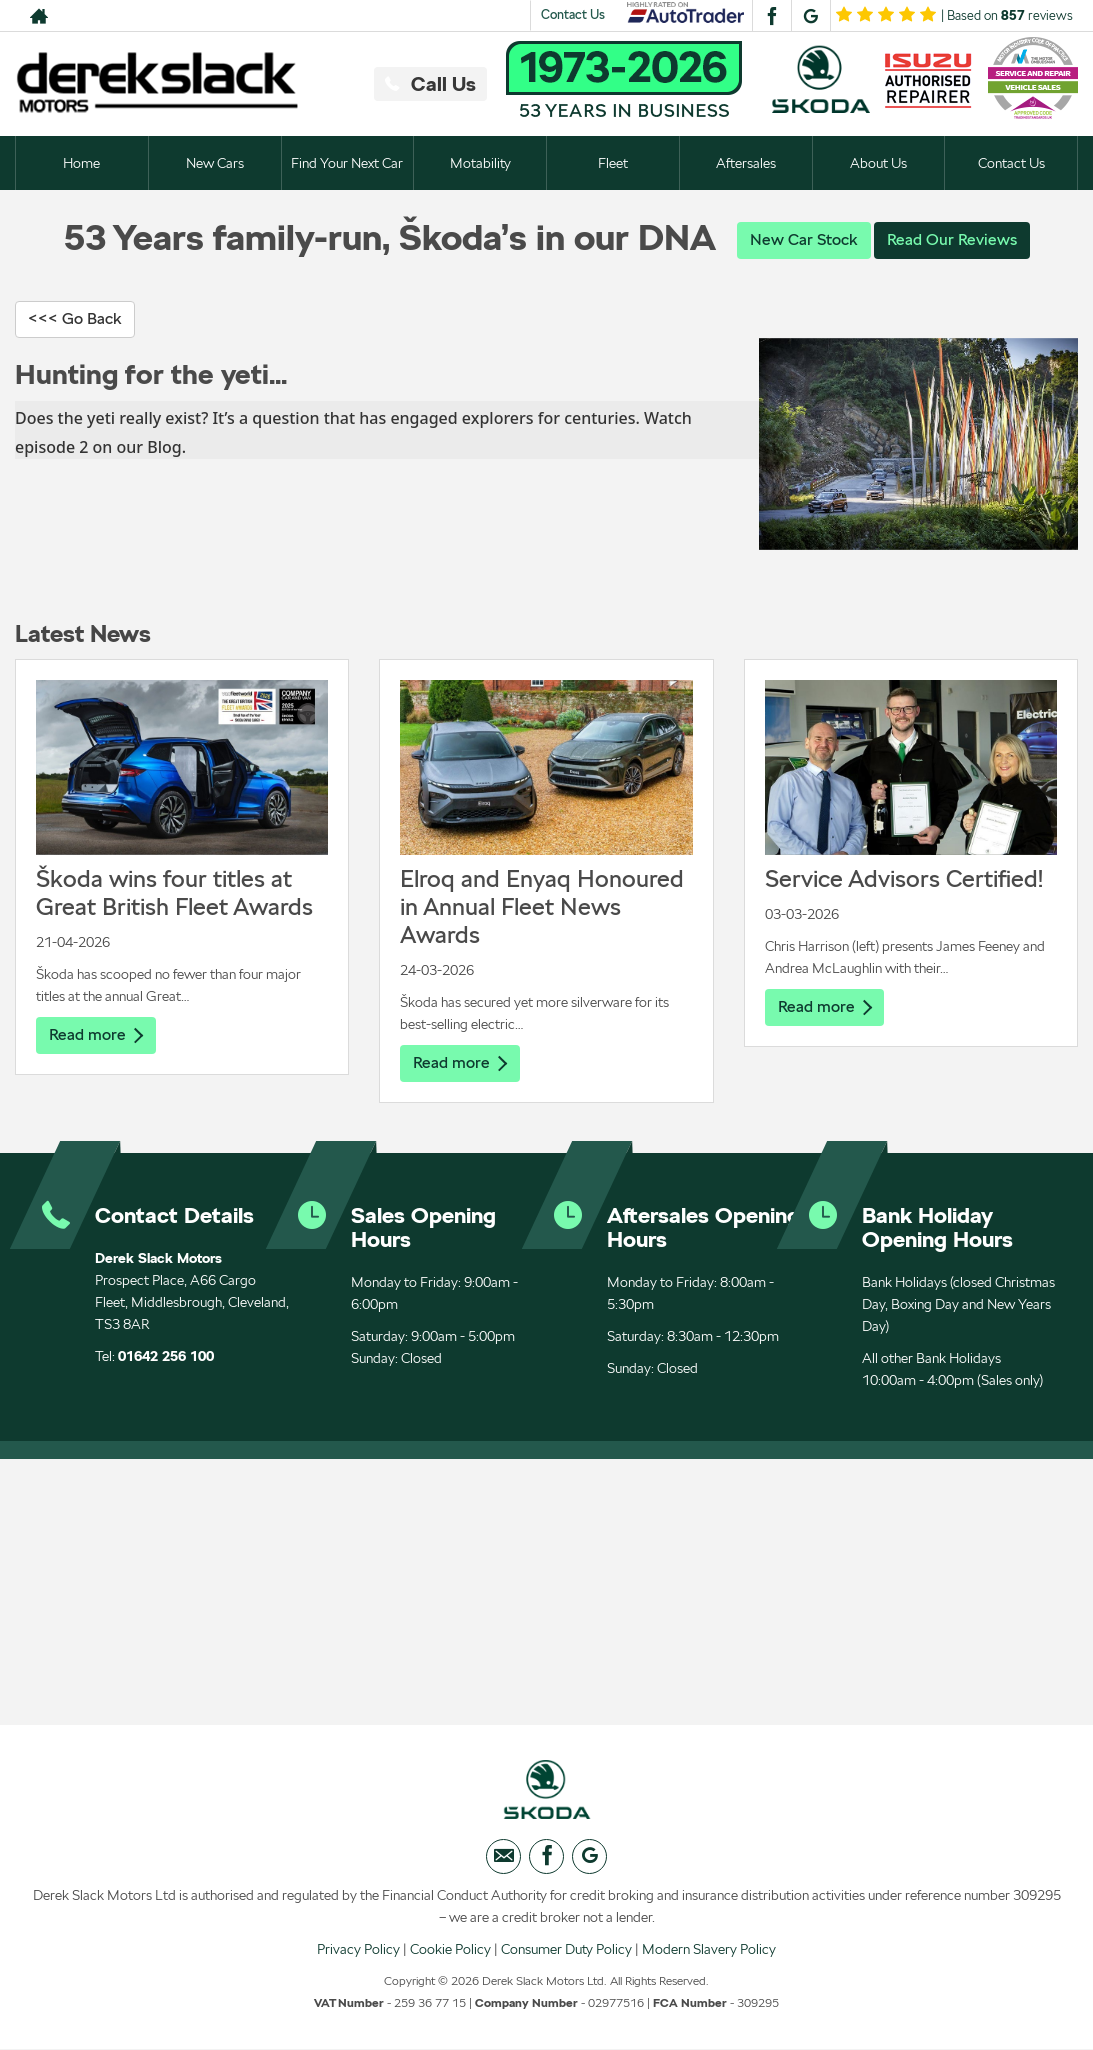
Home (81, 163)
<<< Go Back (75, 318)
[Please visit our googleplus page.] (810, 16)
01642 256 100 (166, 1356)
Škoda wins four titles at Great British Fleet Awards (174, 892)
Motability (480, 163)
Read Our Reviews (952, 239)
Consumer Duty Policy (566, 1949)
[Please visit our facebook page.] (771, 16)
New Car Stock (804, 239)
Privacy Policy (358, 1949)
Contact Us (573, 14)
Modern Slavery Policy (709, 1949)
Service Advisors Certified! (904, 878)
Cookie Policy (450, 1949)
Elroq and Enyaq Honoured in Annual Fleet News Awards (542, 906)
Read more (96, 1034)
